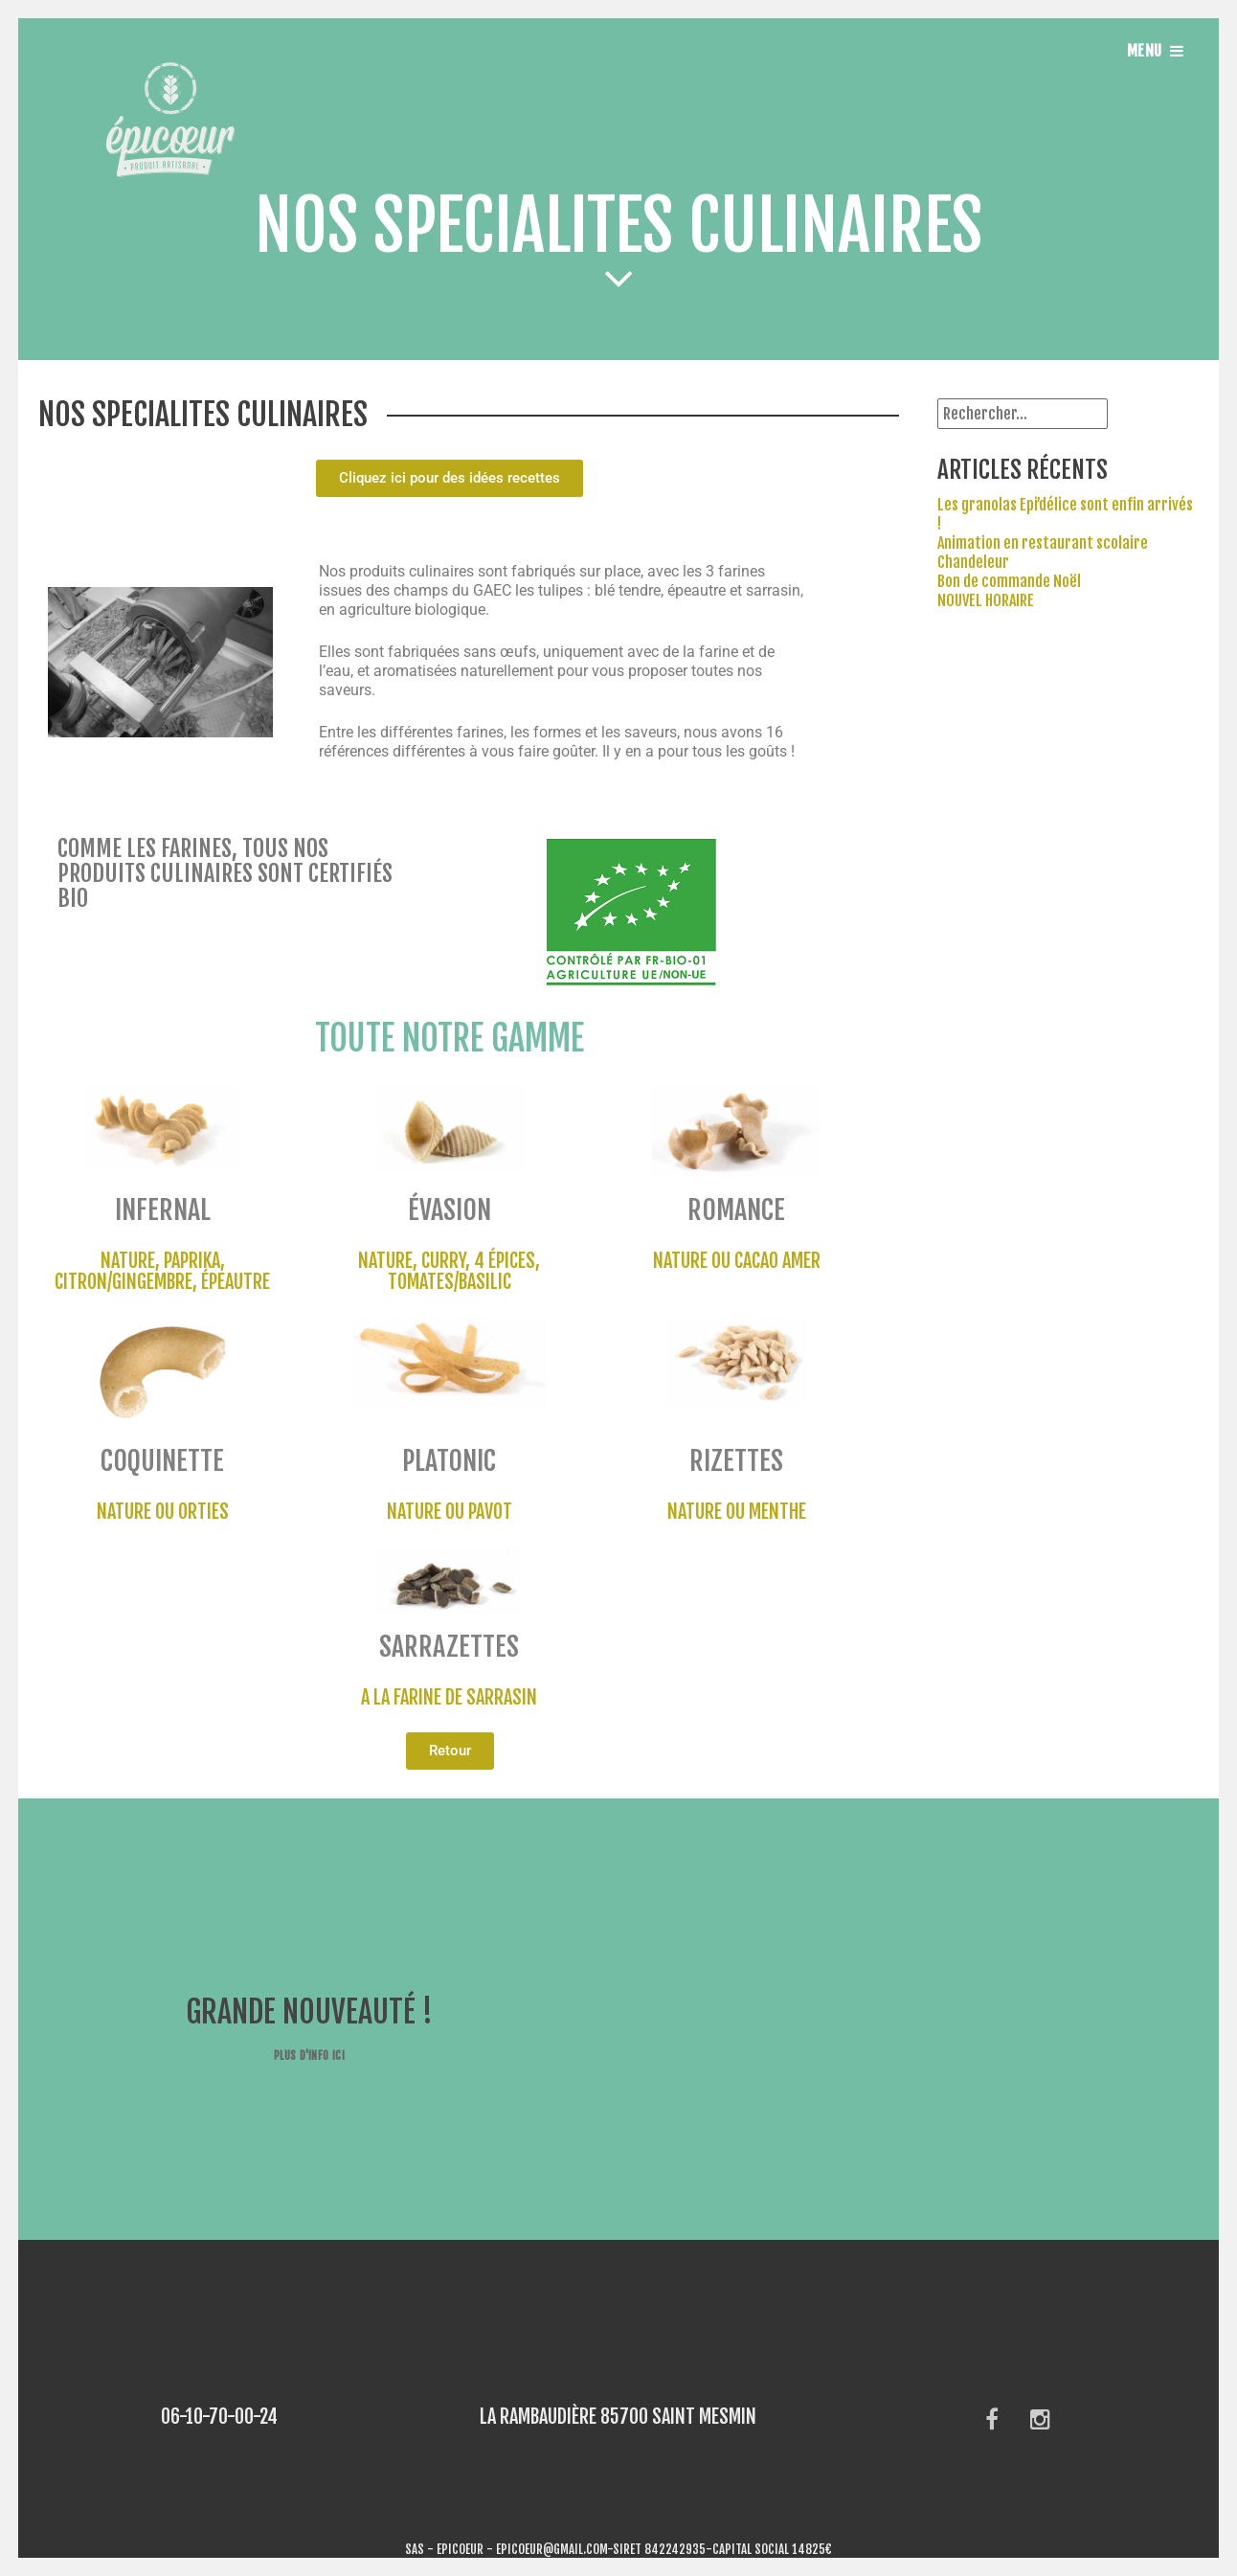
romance (736, 1210)
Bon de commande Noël (1009, 581)
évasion (449, 1210)
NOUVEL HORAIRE (985, 600)
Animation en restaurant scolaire (1042, 543)
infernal (163, 1210)
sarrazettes (449, 1646)
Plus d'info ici (309, 2055)
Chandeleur (973, 562)
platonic (449, 1461)
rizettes (736, 1461)
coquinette (162, 1461)
